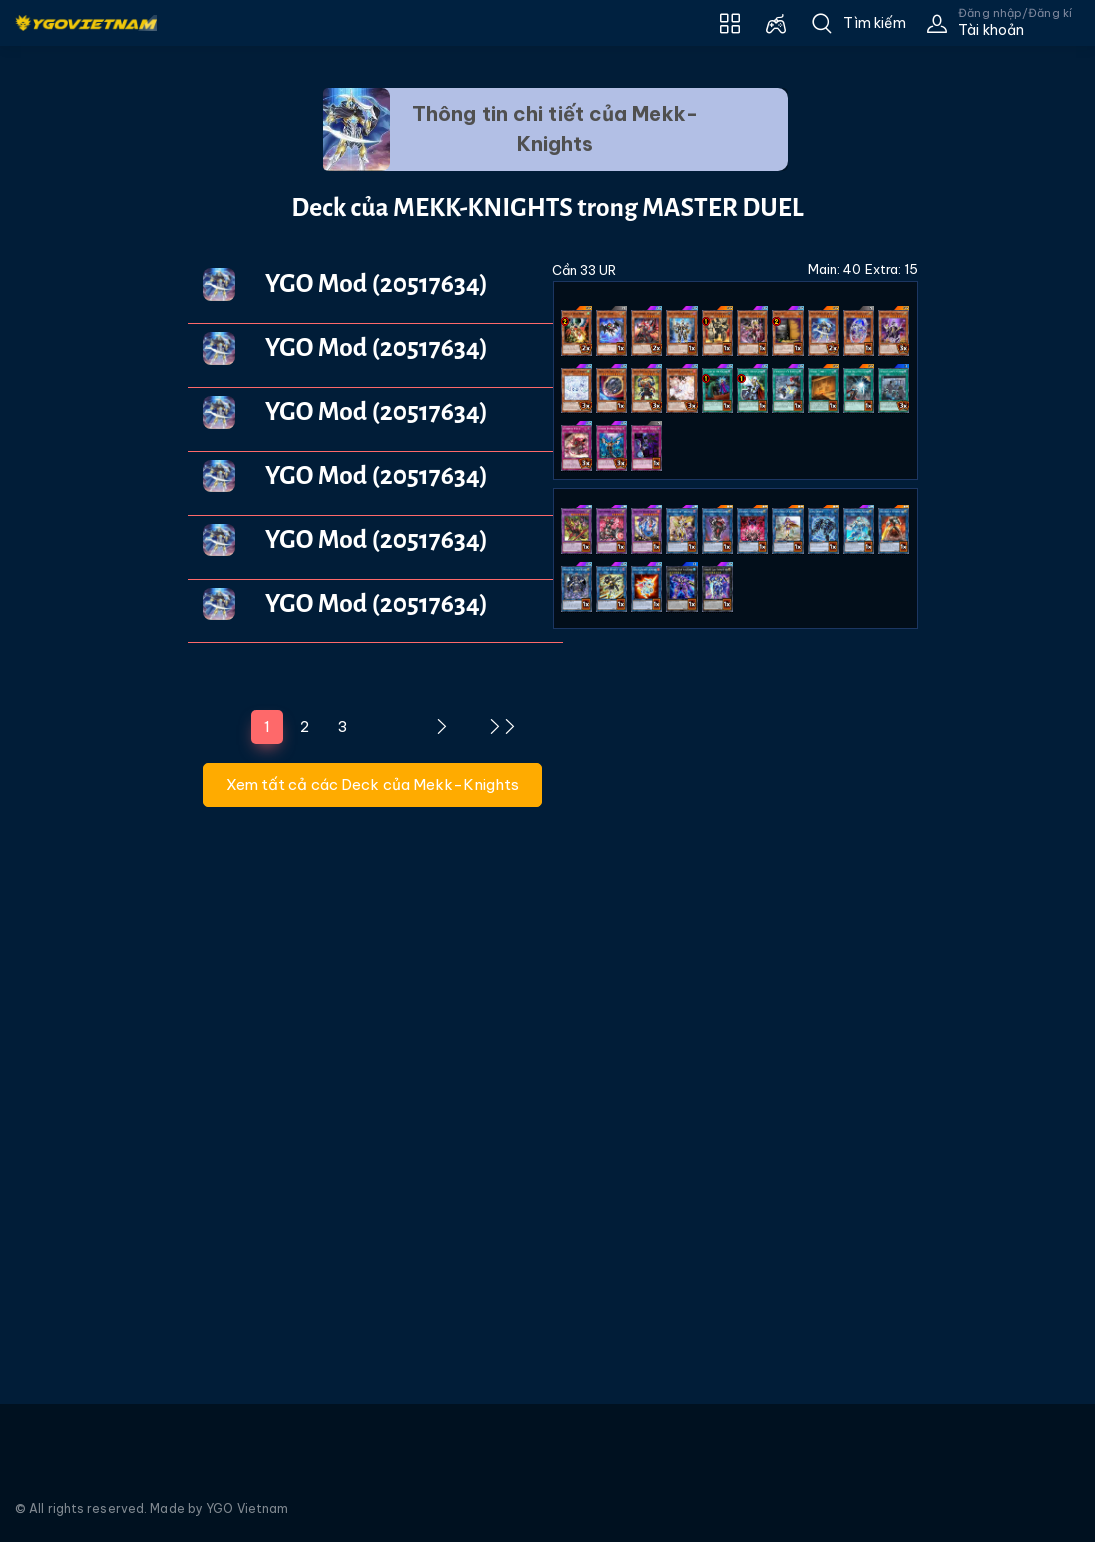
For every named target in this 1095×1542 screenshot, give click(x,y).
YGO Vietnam (247, 1508)
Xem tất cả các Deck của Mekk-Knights (373, 784)
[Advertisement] (78, 426)
